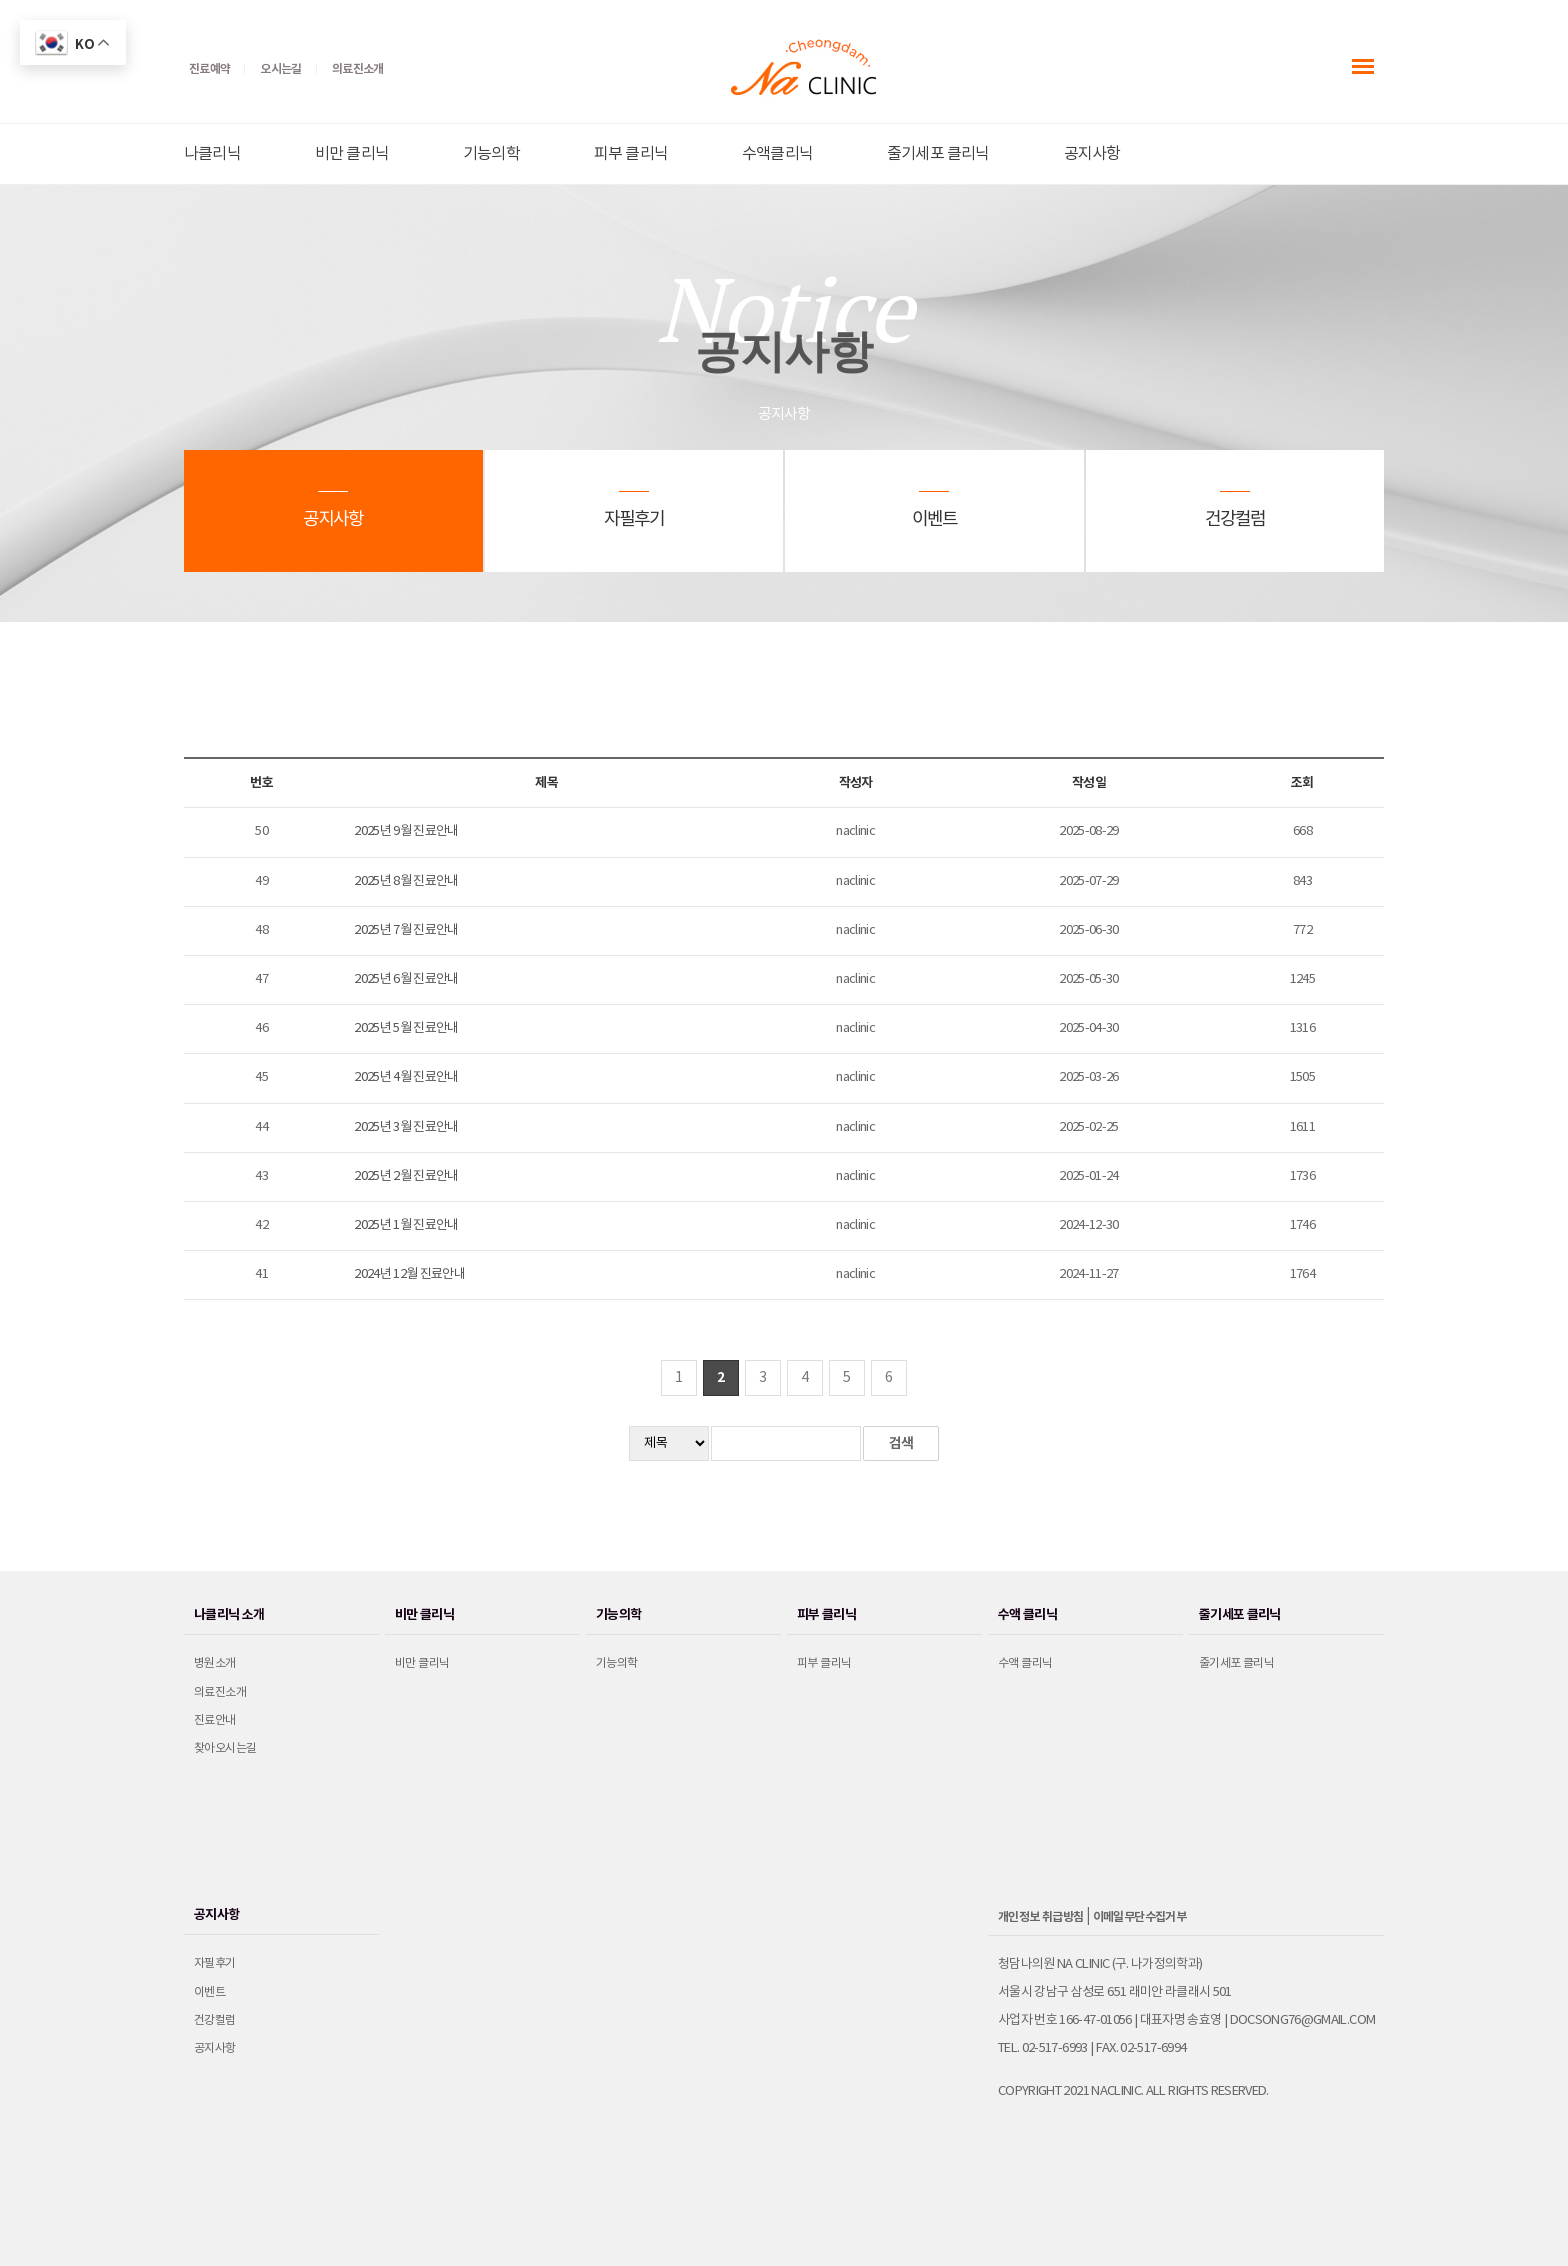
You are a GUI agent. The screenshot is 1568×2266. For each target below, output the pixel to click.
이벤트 (209, 1992)
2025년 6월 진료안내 (406, 979)
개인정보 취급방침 (1041, 1917)
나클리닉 (212, 154)
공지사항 (1092, 154)
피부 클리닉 (631, 154)
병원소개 (215, 1663)
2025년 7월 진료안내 (406, 930)
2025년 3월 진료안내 (406, 1127)
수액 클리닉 (1025, 1663)
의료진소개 (220, 1692)
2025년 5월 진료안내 (406, 1028)
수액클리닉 (777, 154)
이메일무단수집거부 (1140, 1917)
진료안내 (215, 1720)
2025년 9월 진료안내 (406, 831)
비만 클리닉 (352, 154)
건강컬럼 (215, 2020)
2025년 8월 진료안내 (406, 881)
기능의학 (491, 154)
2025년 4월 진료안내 (406, 1077)
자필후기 (215, 1963)
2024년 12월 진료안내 (409, 1274)
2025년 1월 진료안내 (406, 1225)
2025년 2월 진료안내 (406, 1176)
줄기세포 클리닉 (938, 154)
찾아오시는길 (225, 1748)
